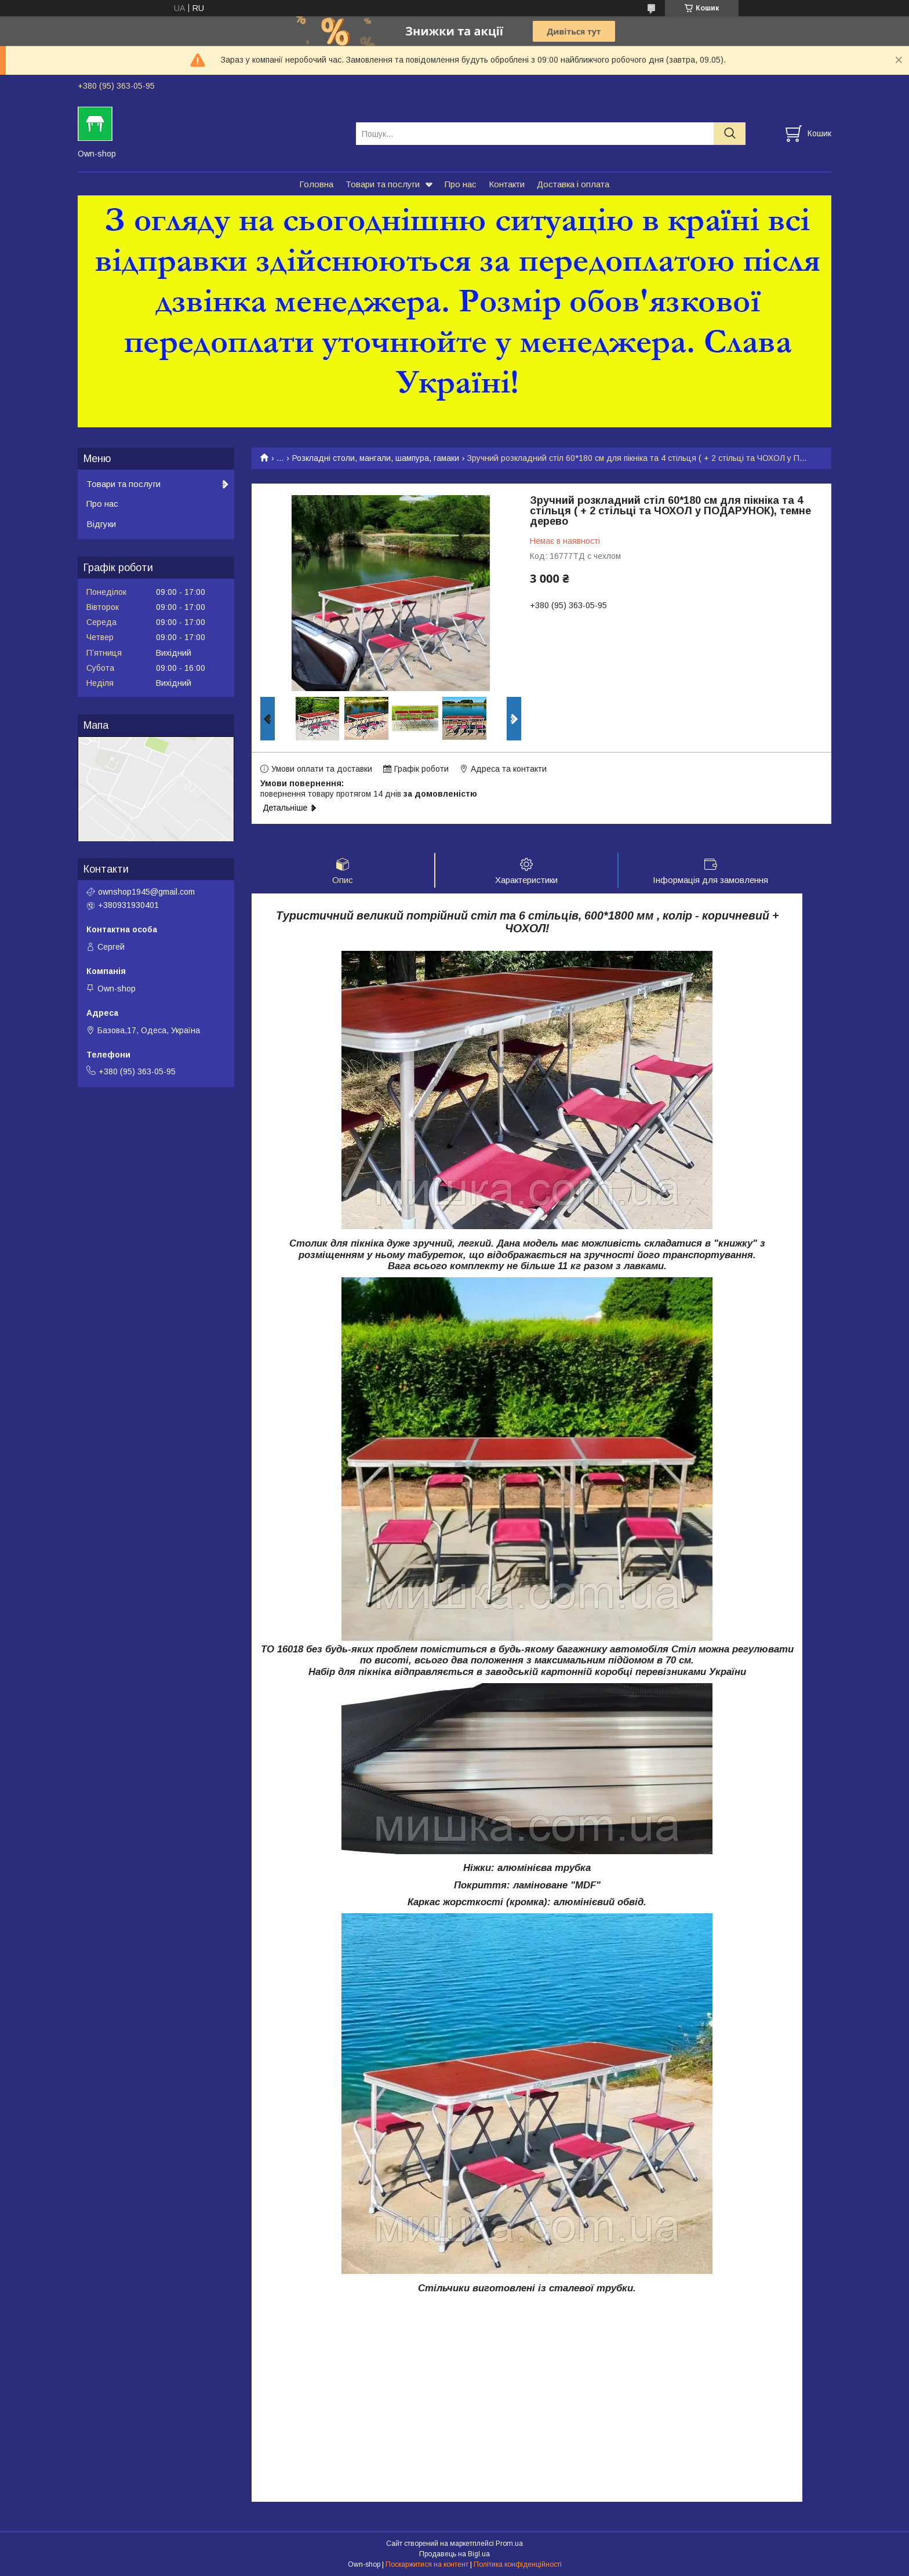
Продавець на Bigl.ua (454, 2554)
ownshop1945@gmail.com (146, 891)
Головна (316, 184)
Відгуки (101, 524)
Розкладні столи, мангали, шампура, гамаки (375, 458)
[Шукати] (730, 133)
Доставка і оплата (573, 184)
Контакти (507, 184)
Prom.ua (509, 2544)
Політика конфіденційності (518, 2565)
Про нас (461, 184)
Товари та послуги (383, 184)
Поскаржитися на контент (427, 2565)
